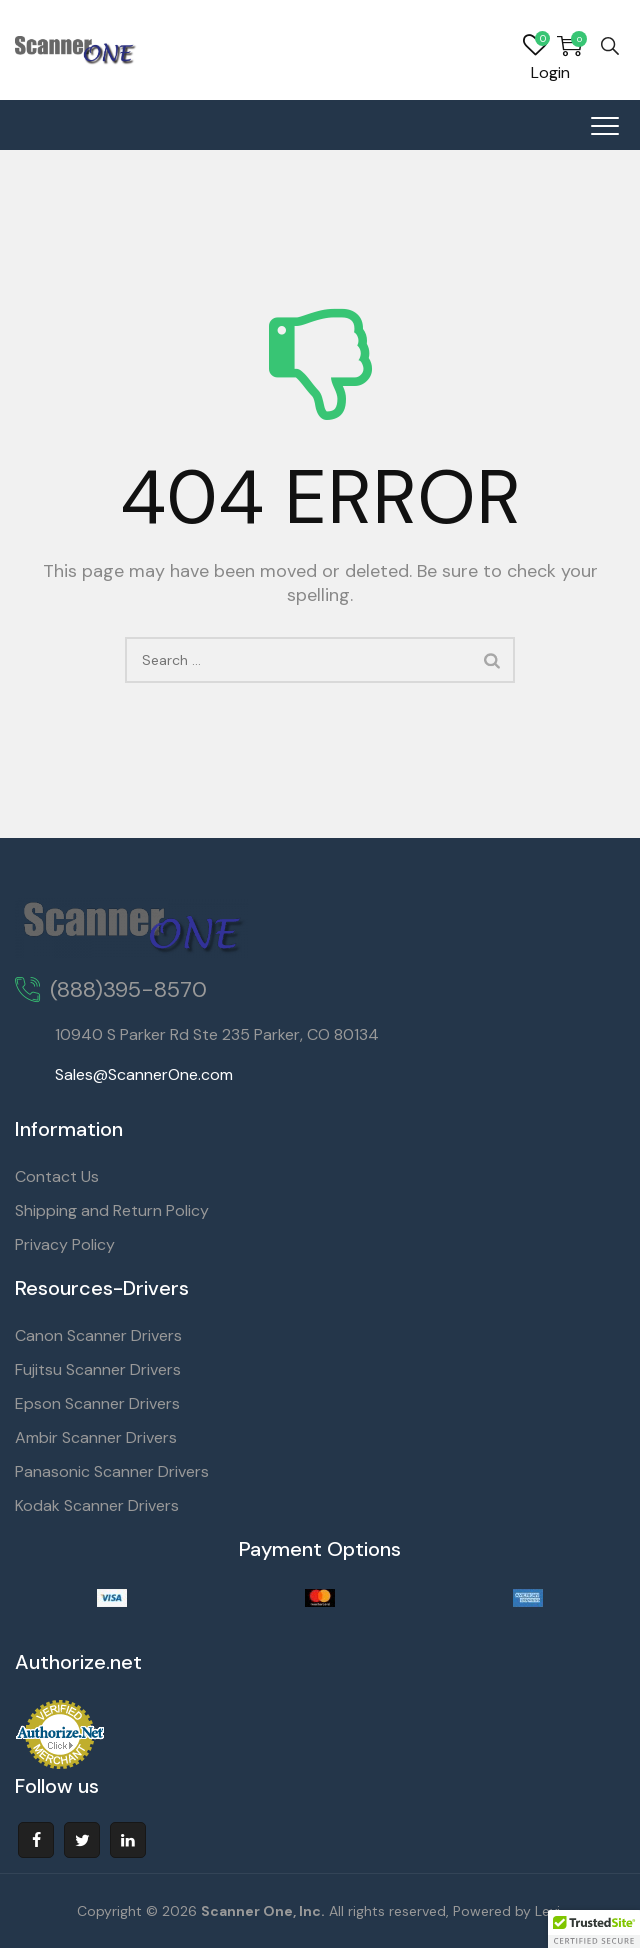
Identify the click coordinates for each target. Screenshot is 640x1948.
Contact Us (57, 1176)
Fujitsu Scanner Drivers (98, 1369)
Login (550, 72)
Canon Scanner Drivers (98, 1335)
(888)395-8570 (128, 989)
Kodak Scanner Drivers (97, 1505)
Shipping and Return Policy (112, 1210)
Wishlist (535, 46)
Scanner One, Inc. (263, 1911)
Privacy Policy (65, 1244)
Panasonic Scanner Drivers (112, 1471)
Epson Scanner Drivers (97, 1403)
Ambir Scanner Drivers (96, 1437)
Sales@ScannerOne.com (144, 1074)
